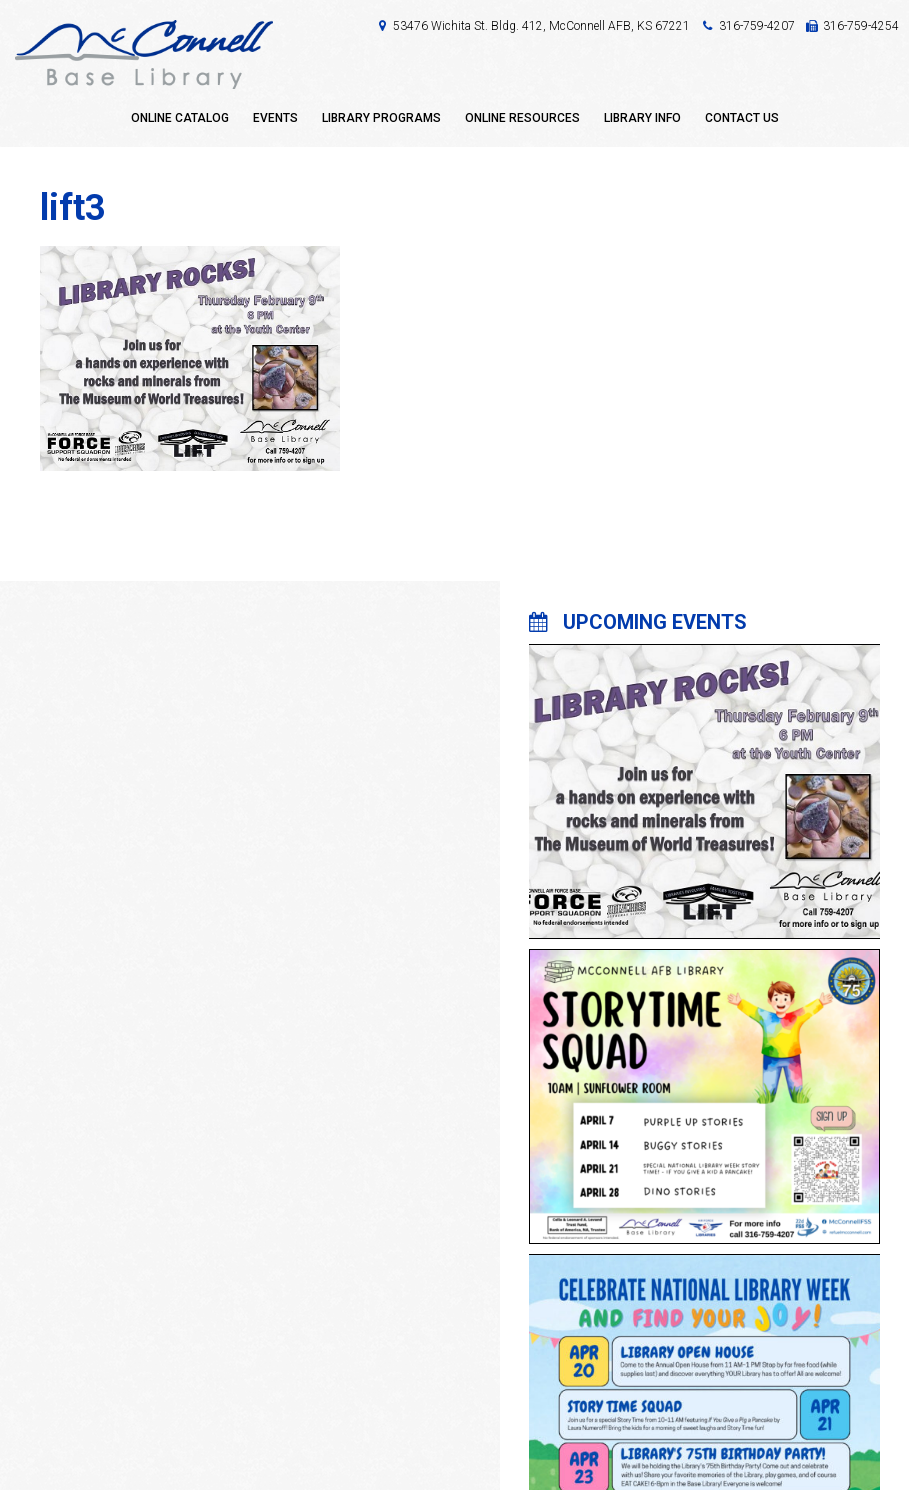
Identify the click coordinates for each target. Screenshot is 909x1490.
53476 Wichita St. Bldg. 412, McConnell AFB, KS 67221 (541, 26)
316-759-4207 (757, 26)
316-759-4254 (861, 26)
